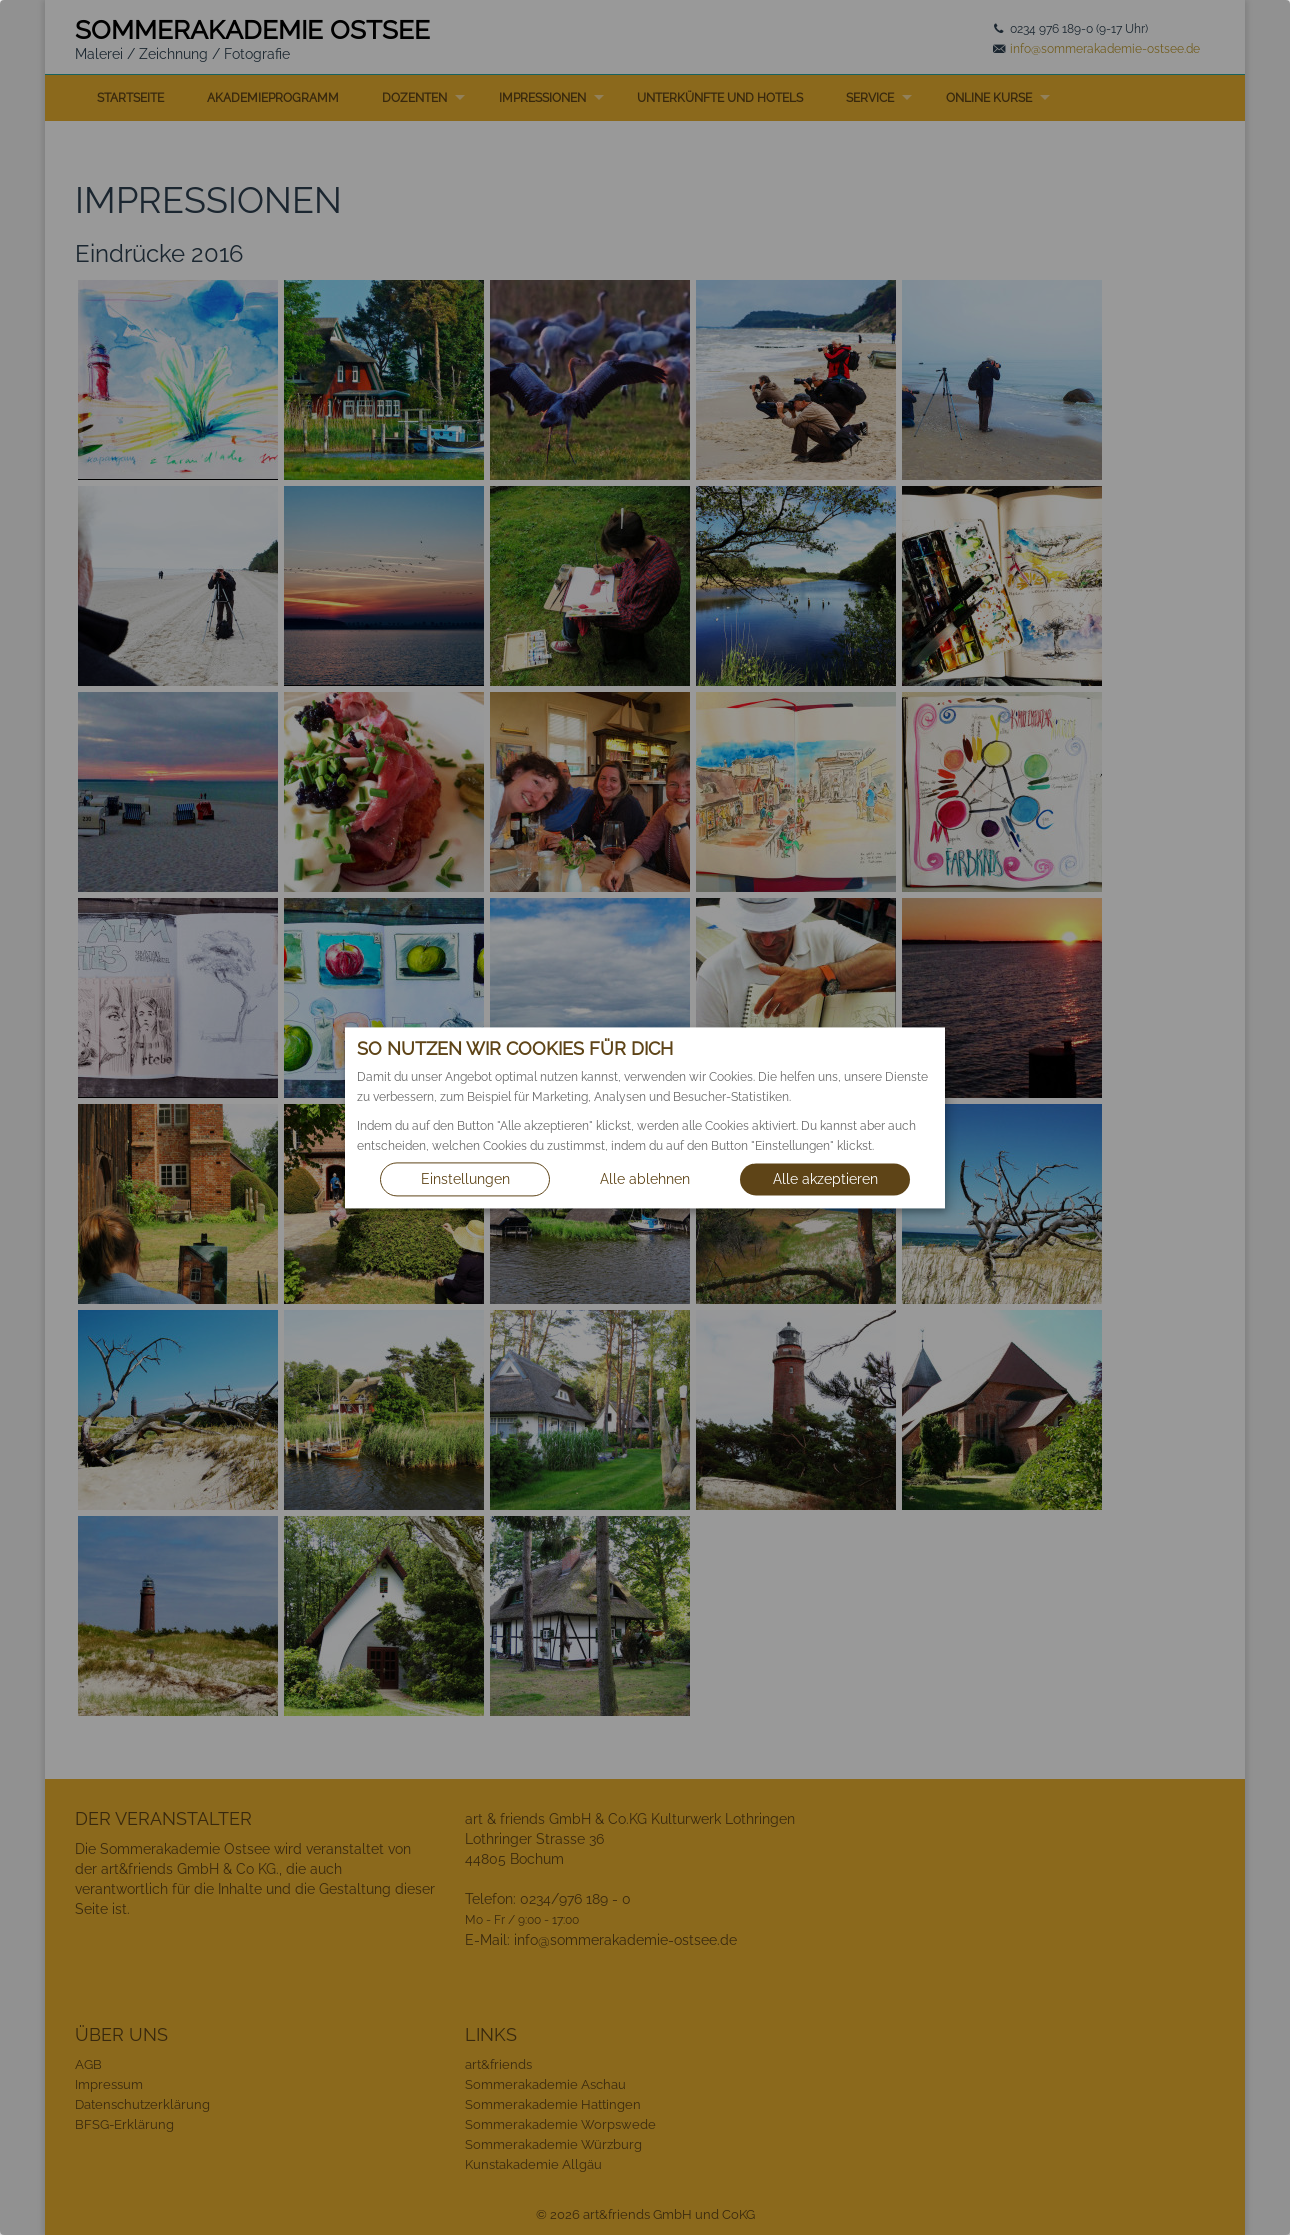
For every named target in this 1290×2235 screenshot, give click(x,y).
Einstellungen (465, 1179)
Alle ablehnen (645, 1179)
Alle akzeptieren (825, 1179)
